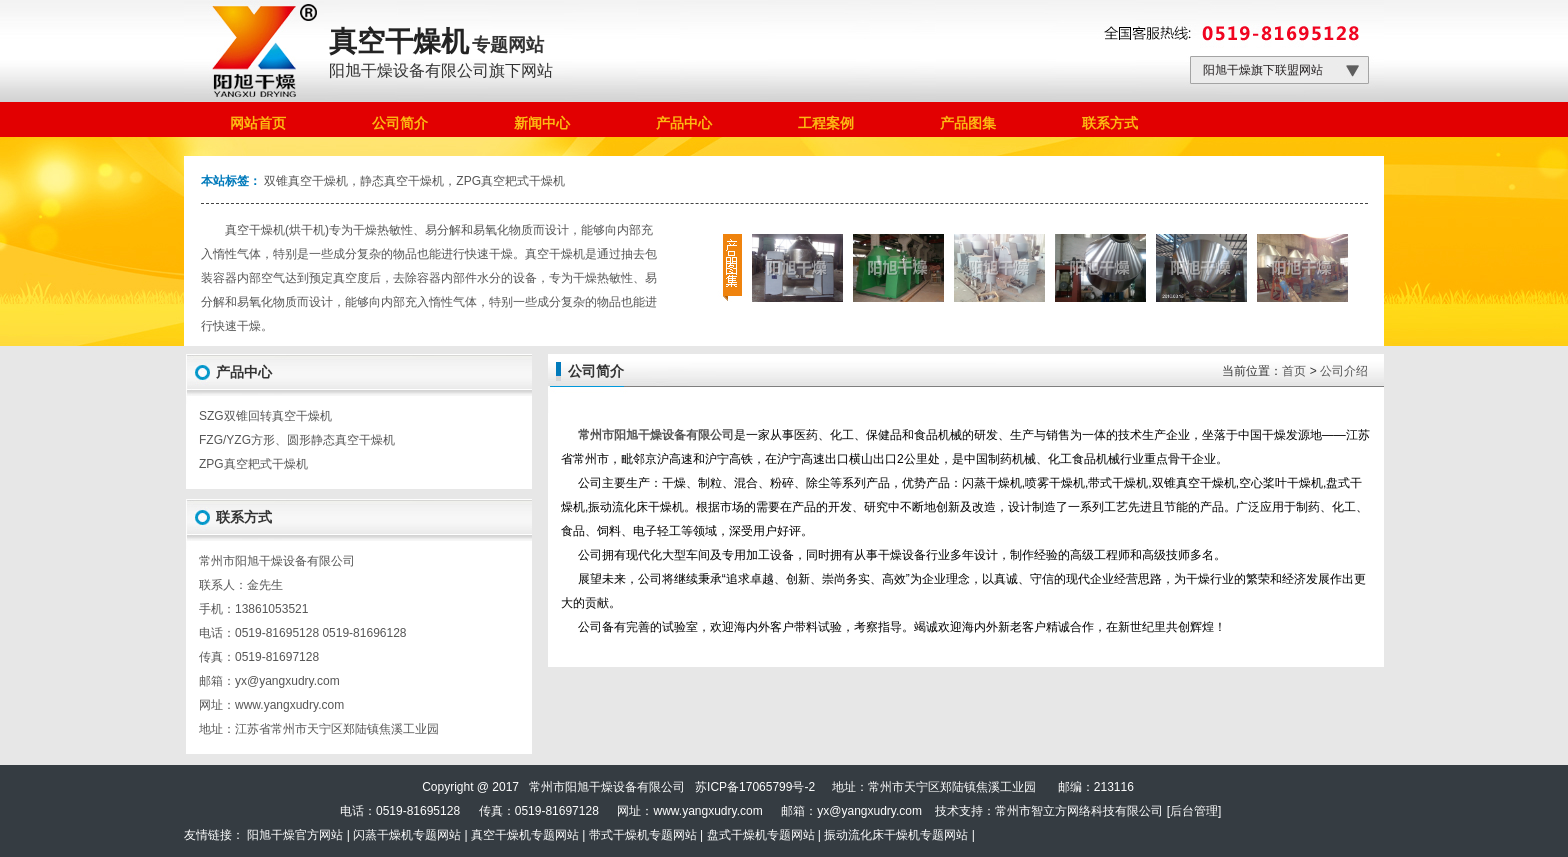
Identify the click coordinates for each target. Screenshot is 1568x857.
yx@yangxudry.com (869, 811)
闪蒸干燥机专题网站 (407, 835)
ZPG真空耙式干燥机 (253, 464)
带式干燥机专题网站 (643, 835)
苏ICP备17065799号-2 (755, 787)
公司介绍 (1344, 371)
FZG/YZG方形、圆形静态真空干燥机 (297, 440)
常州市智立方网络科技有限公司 (1079, 811)
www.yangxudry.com (289, 705)
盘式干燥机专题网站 (761, 835)
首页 (1294, 371)
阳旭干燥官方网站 (295, 835)
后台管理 (1194, 811)
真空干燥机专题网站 (525, 835)
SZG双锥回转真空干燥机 (265, 416)
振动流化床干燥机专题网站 (896, 835)
